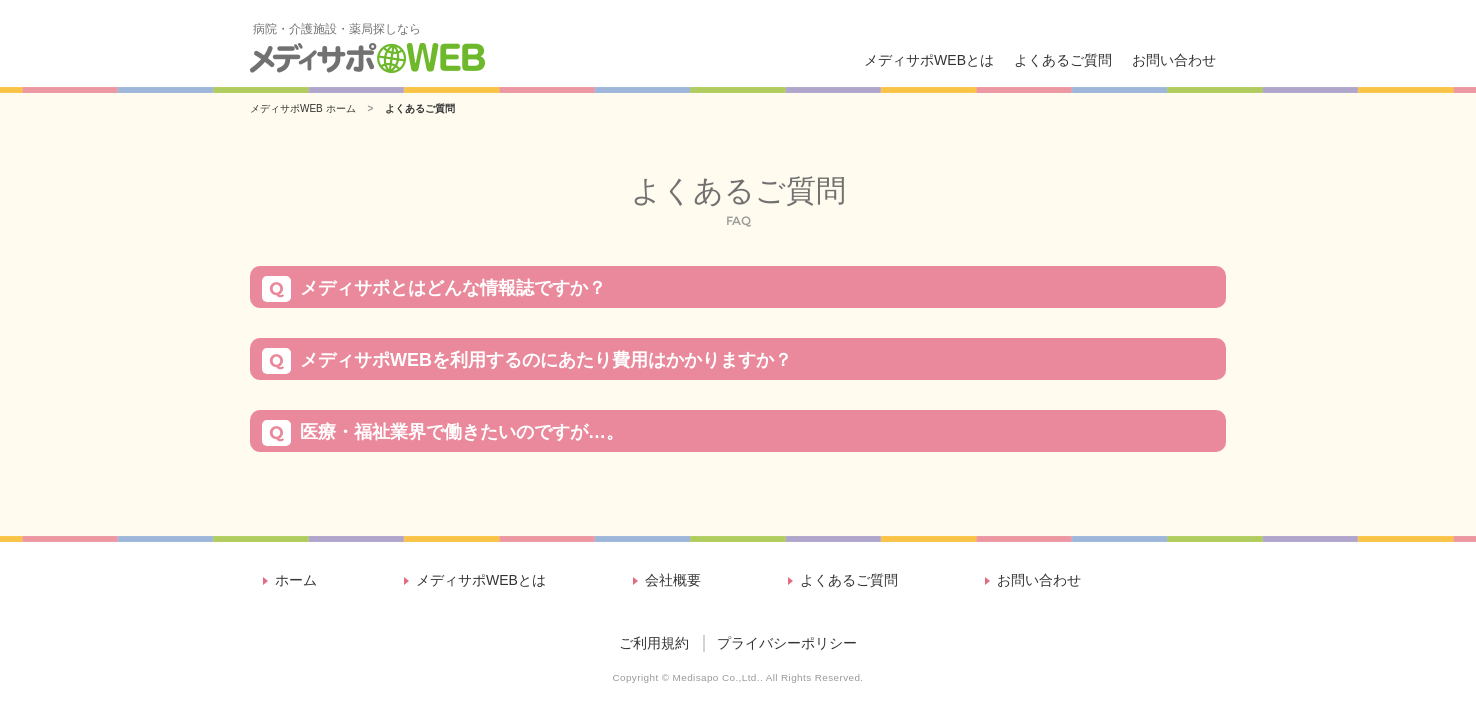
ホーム (296, 580)
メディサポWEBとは (929, 60)
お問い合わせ (1174, 60)
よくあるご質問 (1063, 60)
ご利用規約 (654, 643)
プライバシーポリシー (787, 643)
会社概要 (673, 580)
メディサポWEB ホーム (303, 108)
